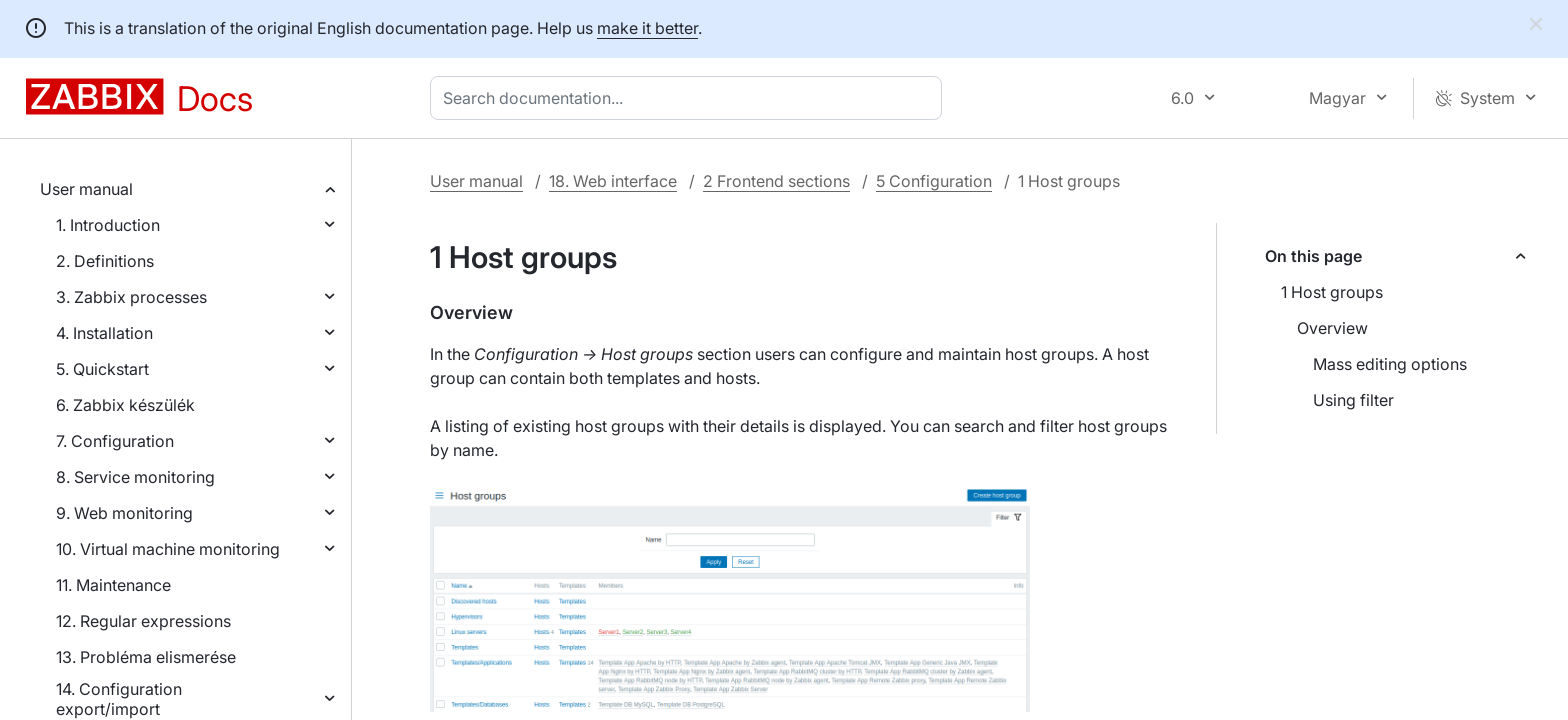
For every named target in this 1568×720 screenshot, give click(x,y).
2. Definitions (105, 261)
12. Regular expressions (143, 621)
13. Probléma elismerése (146, 657)
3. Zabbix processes (131, 297)
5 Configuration (934, 181)
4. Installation (104, 333)
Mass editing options (1390, 364)
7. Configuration (115, 441)
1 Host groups (1332, 292)
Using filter (1353, 400)
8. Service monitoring (135, 477)
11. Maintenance (113, 585)
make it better (647, 28)
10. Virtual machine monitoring (168, 549)
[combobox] (690, 98)
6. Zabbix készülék (125, 405)
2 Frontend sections (776, 181)
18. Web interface (613, 181)
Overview (1332, 328)
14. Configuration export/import (119, 699)
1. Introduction (108, 225)
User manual (86, 189)
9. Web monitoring (124, 513)
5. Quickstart (102, 369)
